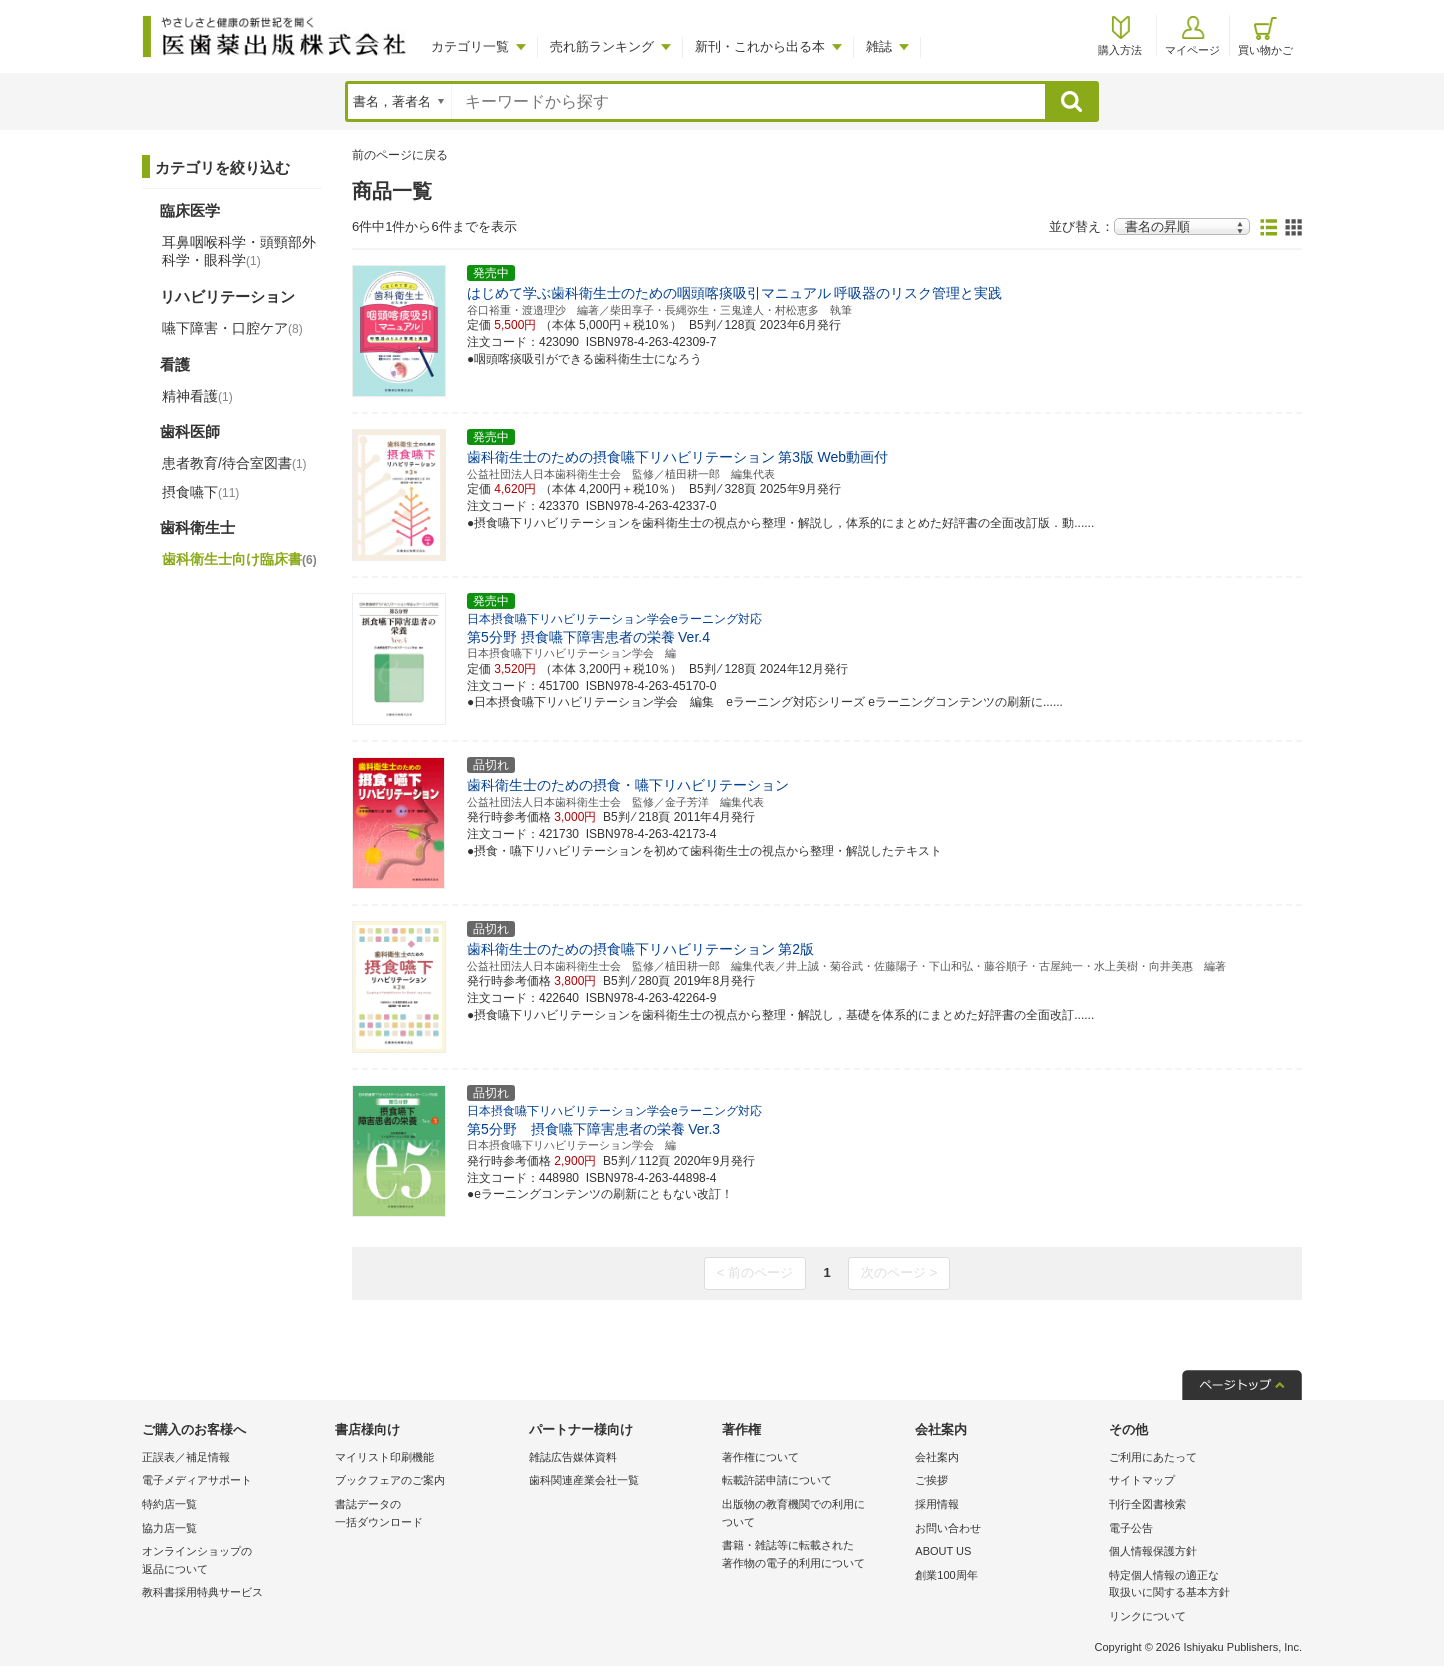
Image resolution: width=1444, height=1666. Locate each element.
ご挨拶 (931, 1480)
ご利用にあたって (1153, 1457)
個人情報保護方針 (1153, 1551)
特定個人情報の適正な (1200, 1585)
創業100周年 (946, 1575)
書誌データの (426, 1514)
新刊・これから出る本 (760, 46)
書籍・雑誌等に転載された (813, 1555)
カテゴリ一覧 (470, 46)
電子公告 (1131, 1528)
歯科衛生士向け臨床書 (239, 559)
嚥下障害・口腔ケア (232, 328)
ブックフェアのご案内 (390, 1480)
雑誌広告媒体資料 (573, 1457)
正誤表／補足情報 (186, 1457)
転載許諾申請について (777, 1480)
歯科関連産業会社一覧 (584, 1480)
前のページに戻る (400, 155)
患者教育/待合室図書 (234, 463)
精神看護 (197, 396)
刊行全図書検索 (1147, 1504)
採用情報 (937, 1504)
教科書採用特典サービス (202, 1592)
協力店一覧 (169, 1528)
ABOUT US (943, 1551)
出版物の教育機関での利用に (813, 1514)
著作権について (760, 1457)
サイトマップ (1142, 1480)
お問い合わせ (948, 1528)
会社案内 (937, 1457)
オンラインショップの (233, 1561)
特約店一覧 (169, 1504)
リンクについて (1147, 1616)
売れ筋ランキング (602, 46)
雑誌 (879, 46)
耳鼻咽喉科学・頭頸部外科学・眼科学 (239, 251)
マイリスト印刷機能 (384, 1457)
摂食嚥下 (200, 492)
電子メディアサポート (197, 1480)
